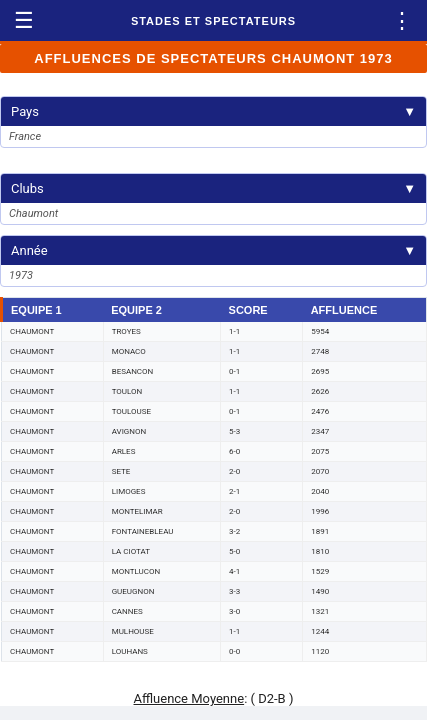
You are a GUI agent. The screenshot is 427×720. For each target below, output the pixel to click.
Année (213, 250)
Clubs (213, 188)
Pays (213, 111)
